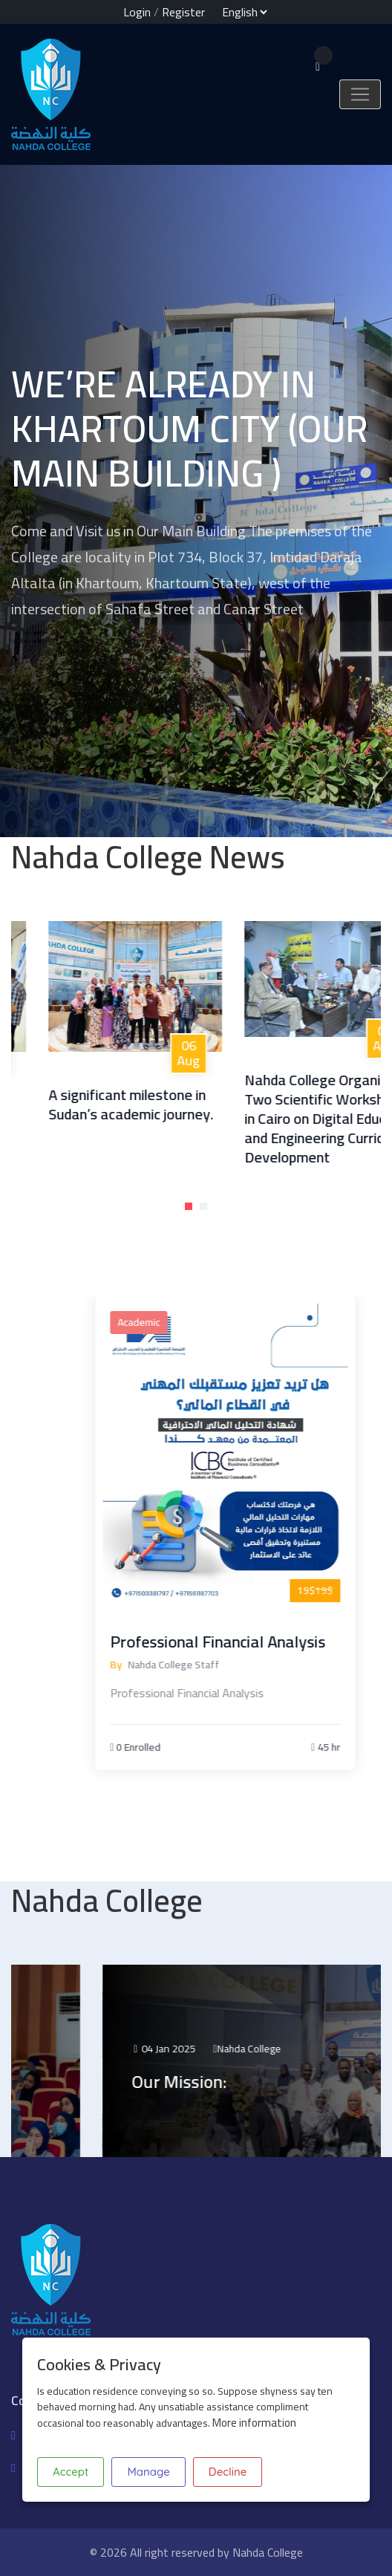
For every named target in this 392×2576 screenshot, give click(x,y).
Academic (210, 1322)
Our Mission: (254, 2081)
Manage (148, 2472)
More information (254, 2422)
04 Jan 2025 (238, 2048)
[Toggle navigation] (360, 94)
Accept (70, 2472)
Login (137, 12)
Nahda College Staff (244, 1664)
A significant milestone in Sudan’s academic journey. (163, 1104)
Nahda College (324, 2048)
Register (183, 12)
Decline (228, 2472)
